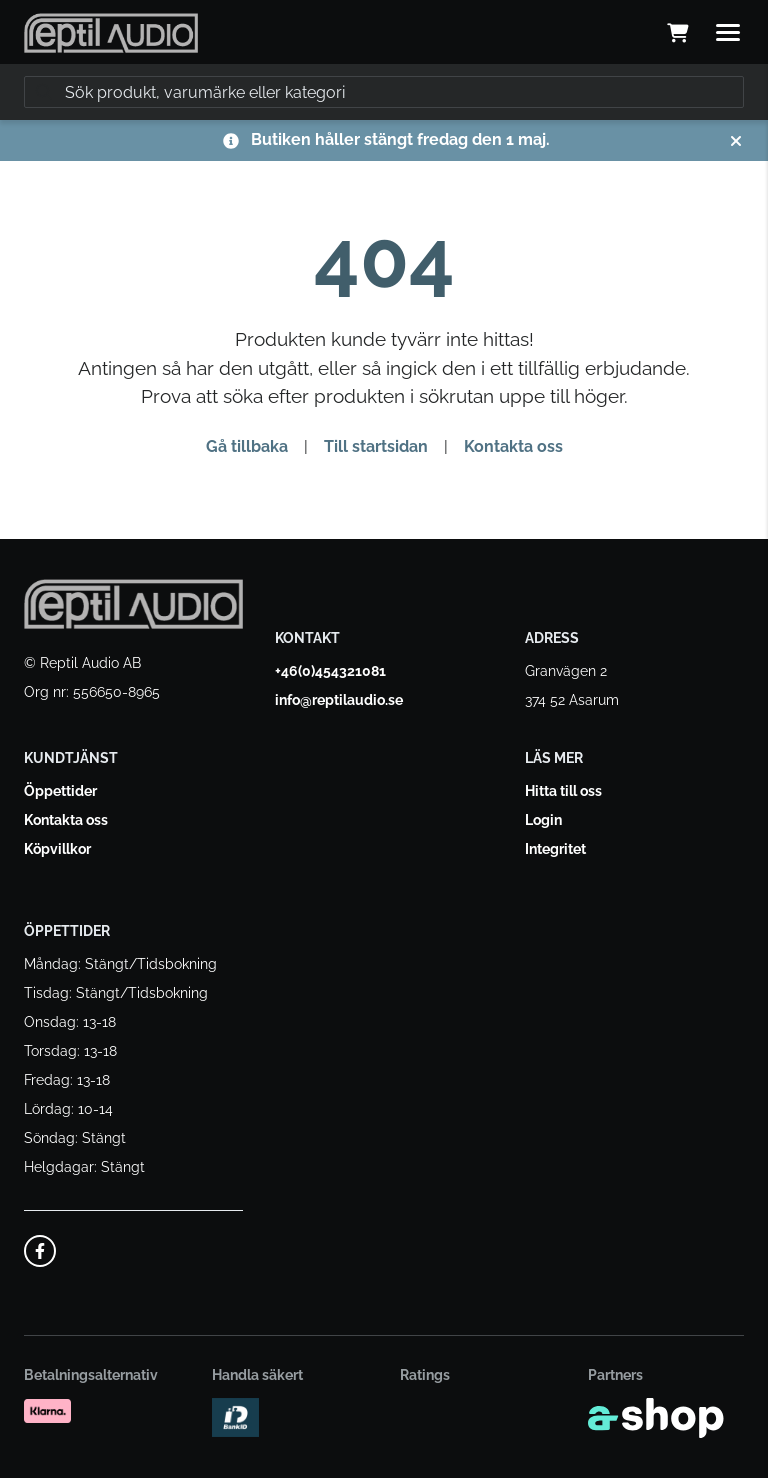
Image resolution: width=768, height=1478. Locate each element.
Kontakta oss (513, 446)
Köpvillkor (57, 849)
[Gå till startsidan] (111, 33)
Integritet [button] (555, 849)
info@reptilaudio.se (339, 700)
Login (543, 820)
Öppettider (60, 791)
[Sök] (384, 92)
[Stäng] (736, 141)
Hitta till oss (563, 791)
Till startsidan (376, 446)
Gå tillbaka (247, 446)
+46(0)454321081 (330, 671)
